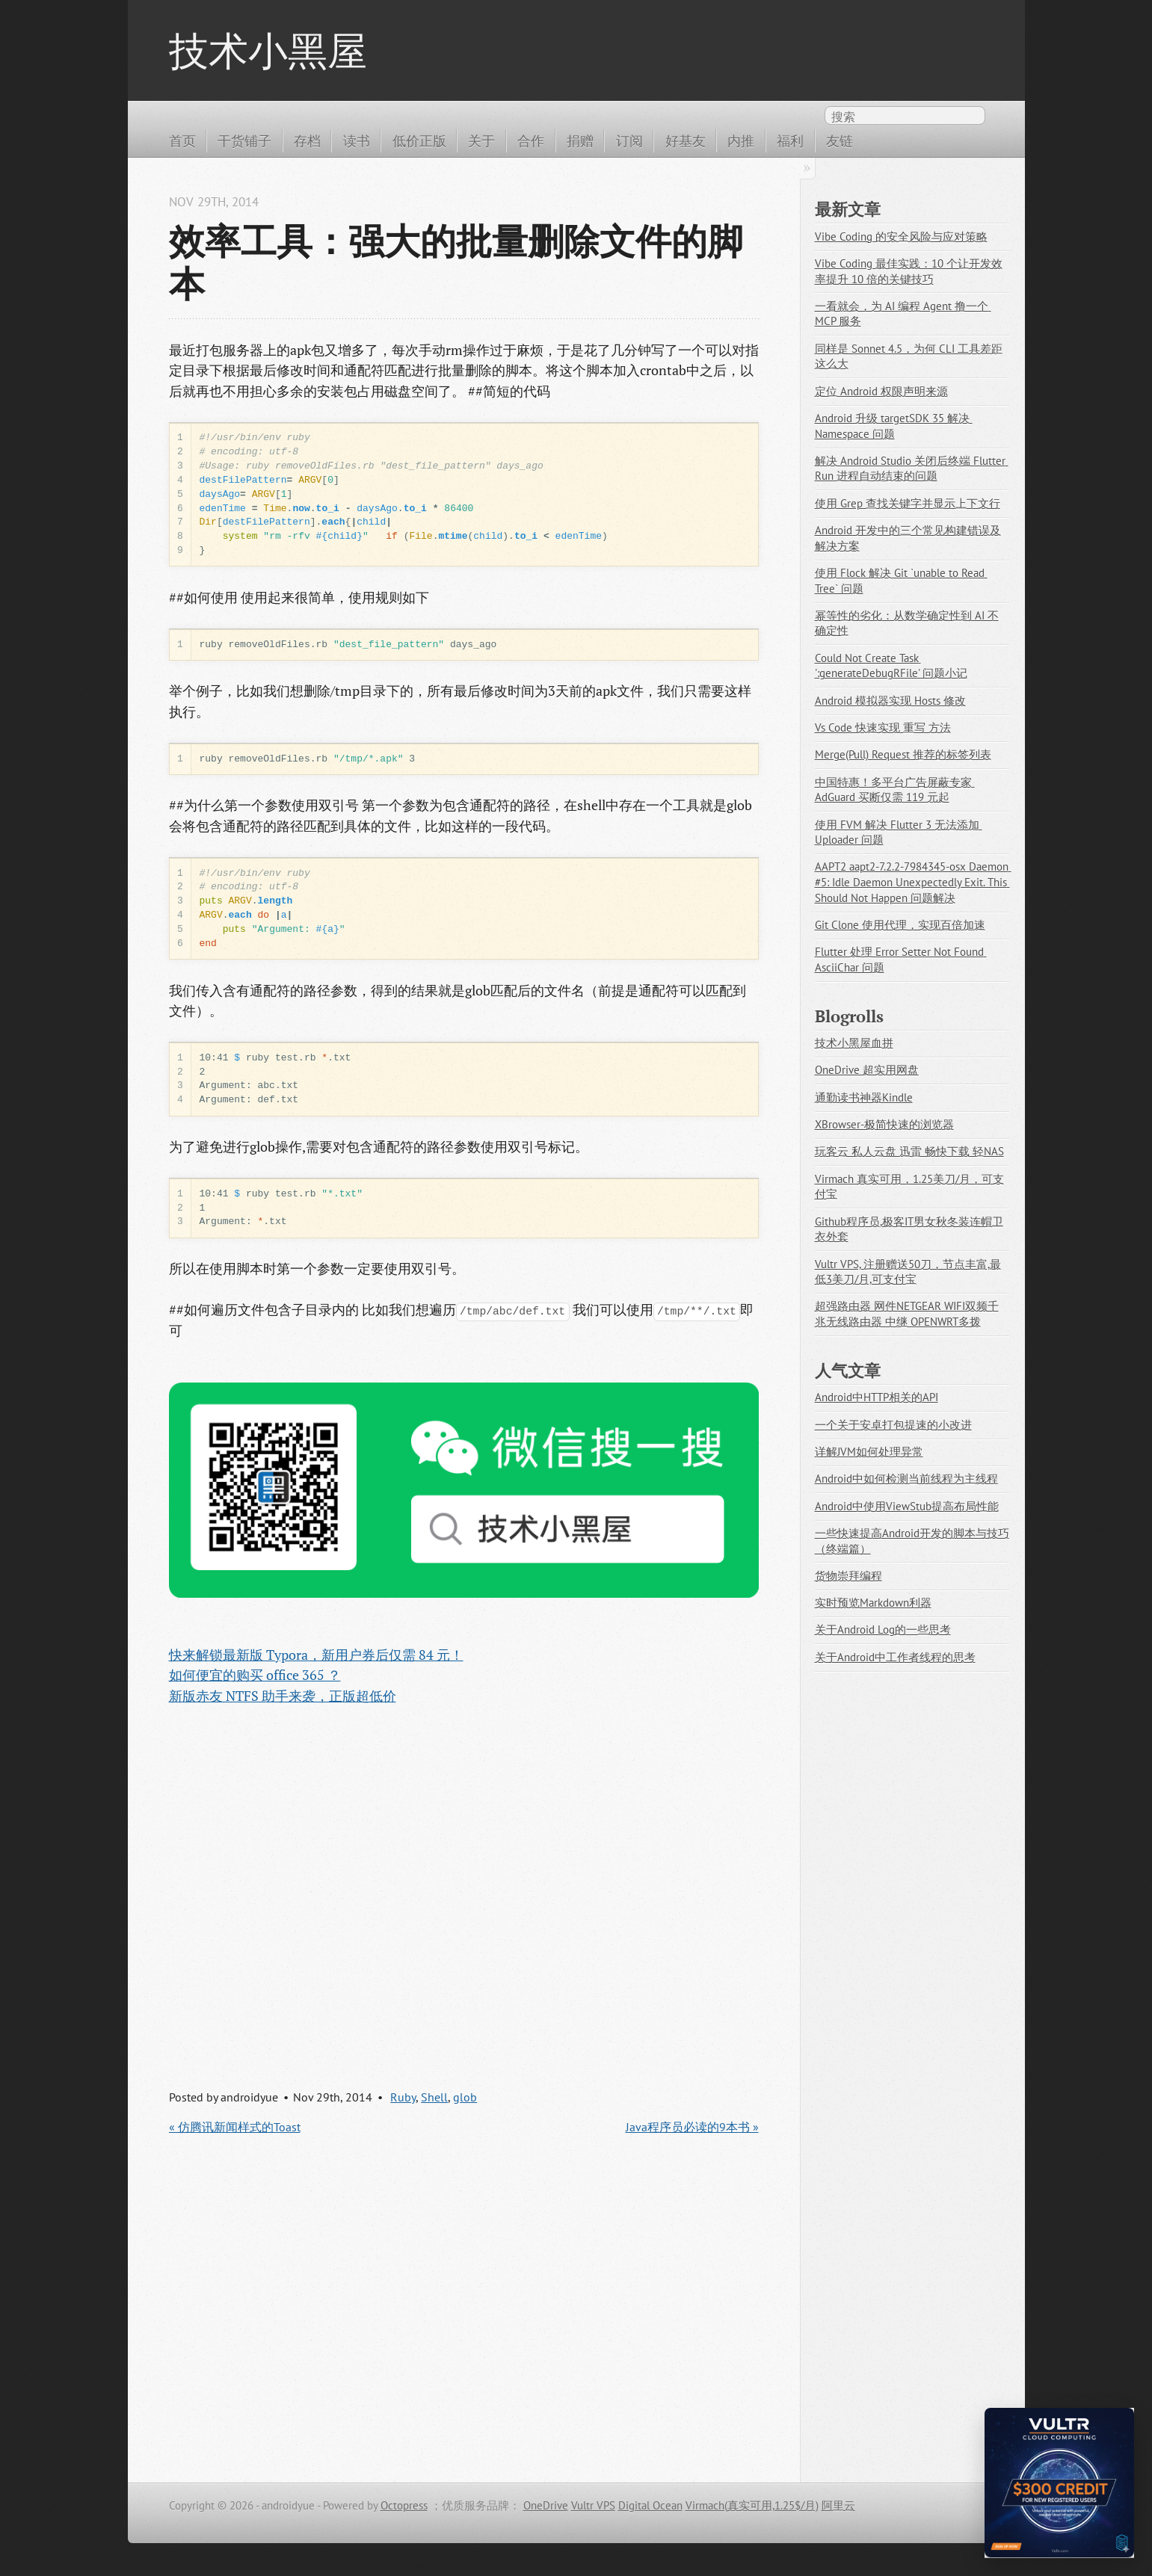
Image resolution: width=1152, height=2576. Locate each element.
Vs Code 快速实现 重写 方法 (883, 727)
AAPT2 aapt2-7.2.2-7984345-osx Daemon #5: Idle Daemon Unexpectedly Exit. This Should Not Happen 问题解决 (913, 881)
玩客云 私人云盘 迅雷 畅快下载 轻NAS (909, 1151)
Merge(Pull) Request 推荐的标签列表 (903, 754)
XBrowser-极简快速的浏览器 (884, 1124)
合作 (530, 140)
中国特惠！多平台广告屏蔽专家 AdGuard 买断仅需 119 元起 (895, 790)
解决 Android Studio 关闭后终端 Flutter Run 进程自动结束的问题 (911, 469)
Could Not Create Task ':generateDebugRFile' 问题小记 (891, 666)
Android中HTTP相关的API (876, 1397)
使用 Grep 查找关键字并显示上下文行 (907, 503)
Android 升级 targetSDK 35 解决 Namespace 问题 (894, 426)
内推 (740, 140)
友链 (839, 140)
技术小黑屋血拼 (854, 1043)
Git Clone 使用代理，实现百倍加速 (900, 925)
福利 (790, 140)
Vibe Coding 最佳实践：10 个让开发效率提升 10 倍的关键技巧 (908, 271)
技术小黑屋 (268, 50)
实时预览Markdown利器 (873, 1603)
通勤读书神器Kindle (864, 1097)
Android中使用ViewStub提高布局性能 (907, 1506)
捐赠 (580, 140)
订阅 (629, 140)
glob (465, 2096)
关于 (481, 140)
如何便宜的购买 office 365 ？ (255, 1675)
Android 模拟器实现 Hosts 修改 (890, 701)
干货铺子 (244, 140)
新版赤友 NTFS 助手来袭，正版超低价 (282, 1696)
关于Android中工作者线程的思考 (895, 1657)
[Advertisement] (464, 1883)
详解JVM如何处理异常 (869, 1452)
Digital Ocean (650, 2505)
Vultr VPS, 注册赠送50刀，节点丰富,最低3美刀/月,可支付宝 (908, 1272)
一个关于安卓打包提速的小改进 (893, 1425)
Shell (434, 2096)
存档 (307, 140)
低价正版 (419, 140)
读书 (356, 140)
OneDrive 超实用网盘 (867, 1070)
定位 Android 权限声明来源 (881, 391)
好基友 (685, 140)
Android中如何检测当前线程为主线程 (906, 1478)
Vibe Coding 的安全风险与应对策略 (901, 236)
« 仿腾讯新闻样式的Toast (235, 2126)
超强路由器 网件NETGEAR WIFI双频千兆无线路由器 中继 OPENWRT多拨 (907, 1314)
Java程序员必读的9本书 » (692, 2126)
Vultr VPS (593, 2505)
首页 (182, 140)
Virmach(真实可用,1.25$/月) (752, 2505)
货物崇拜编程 (848, 1576)
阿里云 (838, 2505)
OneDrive (545, 2505)
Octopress (404, 2505)
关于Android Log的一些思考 (883, 1629)
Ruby (403, 2096)
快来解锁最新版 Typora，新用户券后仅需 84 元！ (316, 1655)
